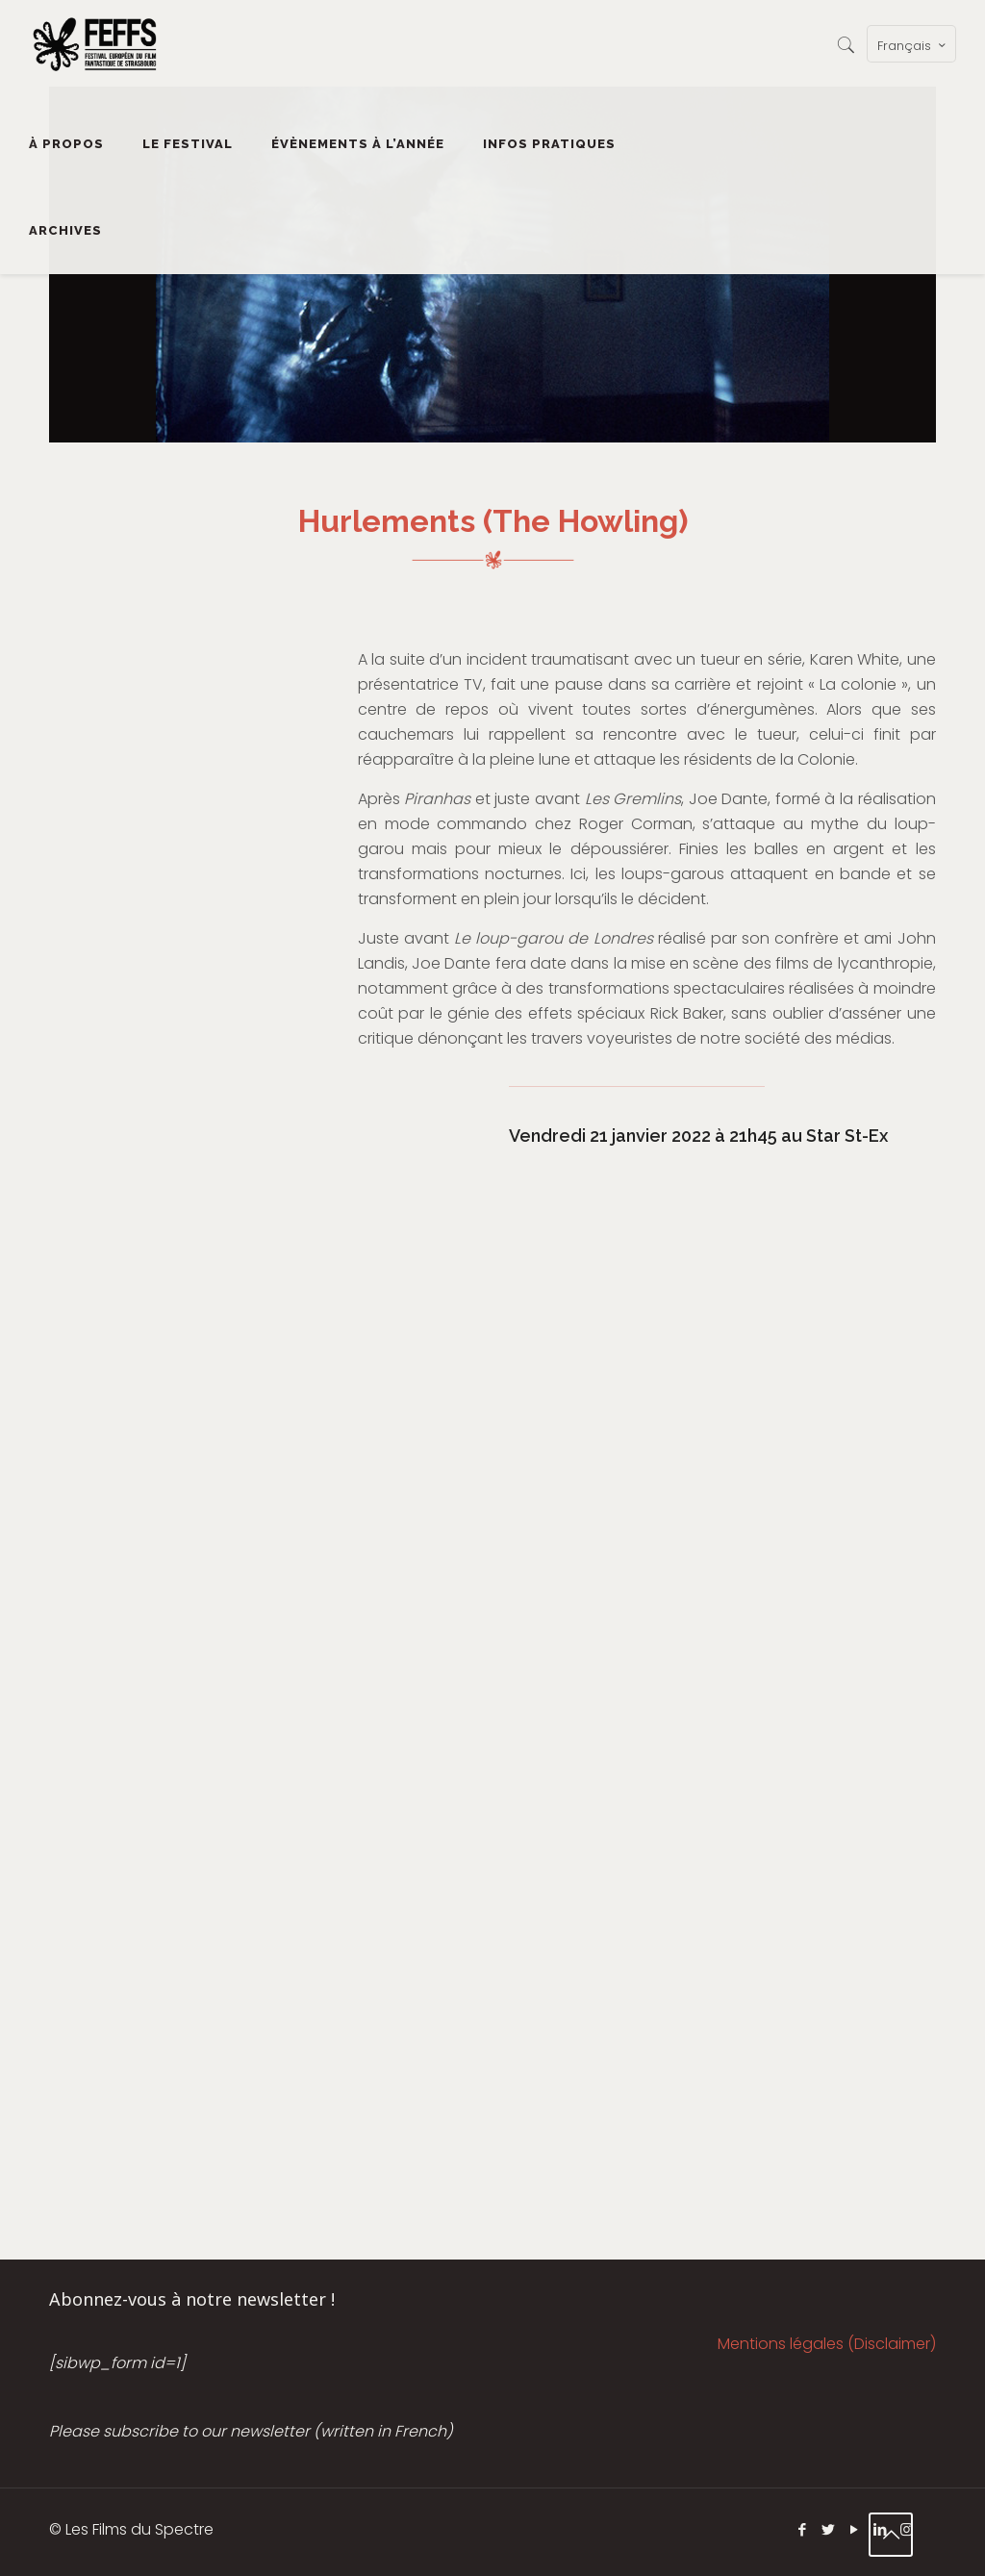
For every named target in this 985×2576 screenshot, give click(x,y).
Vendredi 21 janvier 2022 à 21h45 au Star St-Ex (698, 1135)
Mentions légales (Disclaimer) (827, 2344)
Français (913, 45)
